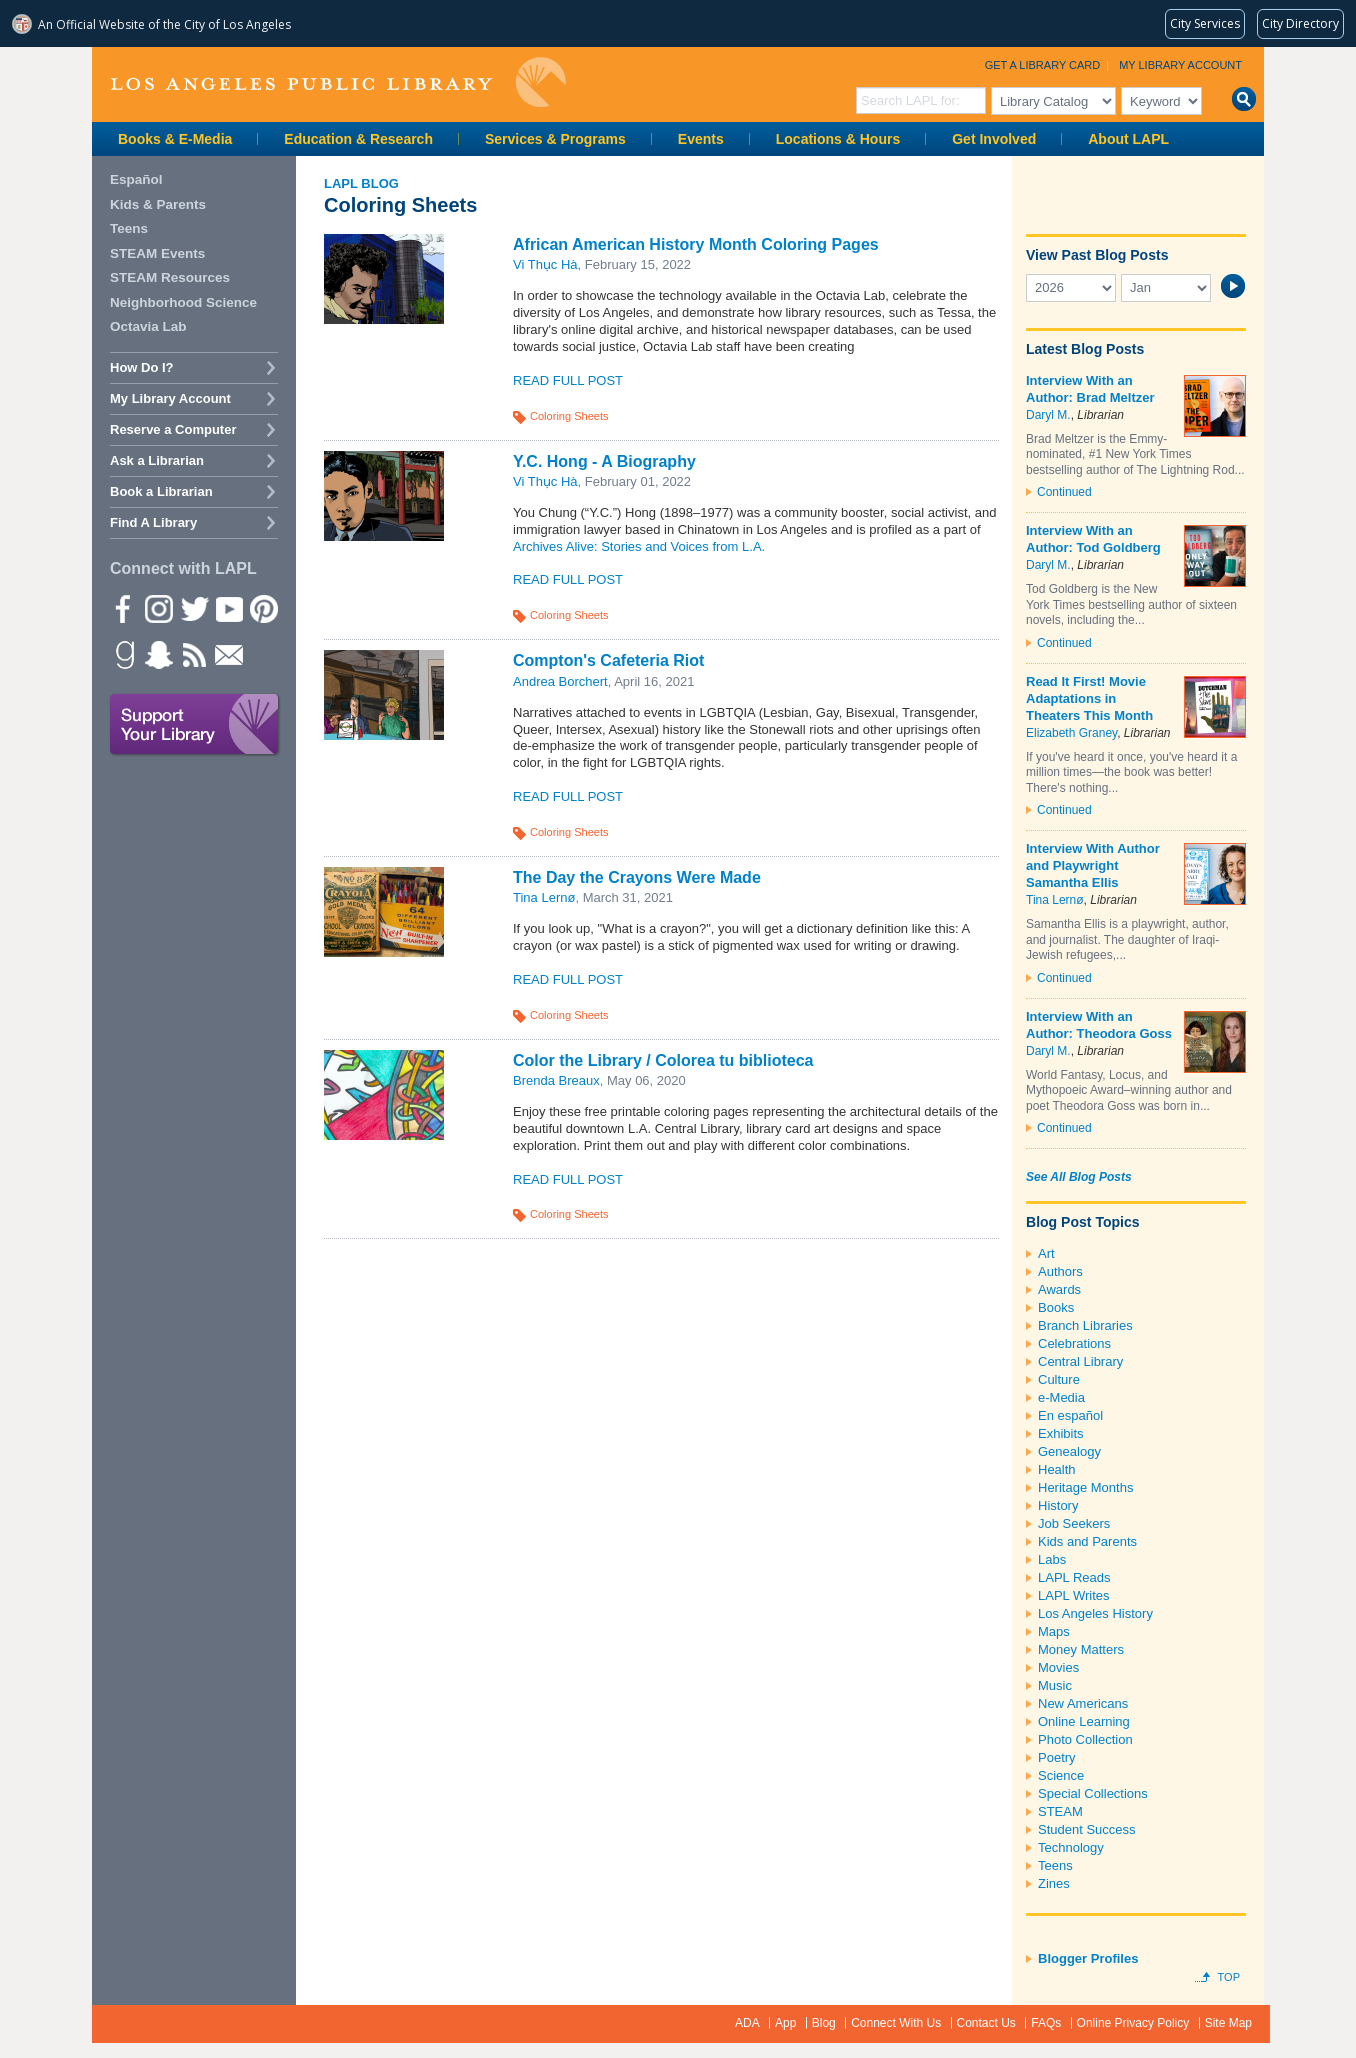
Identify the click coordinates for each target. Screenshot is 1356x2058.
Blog (824, 2023)
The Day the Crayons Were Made (637, 877)
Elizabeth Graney (1071, 733)
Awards (1059, 1289)
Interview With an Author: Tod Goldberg (1093, 539)
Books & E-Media (175, 139)
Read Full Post (568, 380)
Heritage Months (1085, 1487)
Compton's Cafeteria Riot (608, 660)
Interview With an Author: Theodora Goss (1099, 1025)
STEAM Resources (170, 277)
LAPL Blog (361, 183)
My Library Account (1180, 65)
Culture (1059, 1379)
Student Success (1087, 1829)
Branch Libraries (1085, 1325)
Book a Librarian (161, 491)
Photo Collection (1085, 1739)
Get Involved (994, 139)
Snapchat (158, 654)
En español (1070, 1415)
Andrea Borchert (560, 681)
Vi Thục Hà (545, 264)
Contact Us (986, 2023)
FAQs (1046, 2023)
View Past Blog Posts (1097, 255)
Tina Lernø (544, 897)
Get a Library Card (1043, 65)
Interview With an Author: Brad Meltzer (1090, 389)
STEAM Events (157, 253)
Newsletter (228, 654)
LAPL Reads (1074, 1577)
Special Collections (1093, 1793)
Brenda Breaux (556, 1080)
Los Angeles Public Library (338, 82)
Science (1061, 1775)
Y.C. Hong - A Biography (604, 461)
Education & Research (358, 139)
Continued (1064, 492)
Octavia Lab (148, 326)
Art (1046, 1253)
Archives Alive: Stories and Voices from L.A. (639, 546)
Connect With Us (896, 2023)
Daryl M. (1048, 415)
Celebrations (1074, 1343)
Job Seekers (1074, 1523)
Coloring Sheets (569, 416)
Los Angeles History (1095, 1613)
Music (1055, 1685)
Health (1057, 1469)
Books (1056, 1307)
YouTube (228, 608)
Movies (1058, 1667)
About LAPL (1128, 139)
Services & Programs (555, 139)
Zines (1054, 1883)
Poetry (1057, 1757)
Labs (1052, 1559)
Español (136, 179)
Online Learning (1084, 1721)
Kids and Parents (1087, 1541)
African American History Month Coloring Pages (696, 244)
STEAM (1060, 1811)
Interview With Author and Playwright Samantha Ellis (1093, 865)
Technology (1071, 1847)
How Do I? (142, 367)
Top (1229, 1977)
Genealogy (1069, 1451)
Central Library (1080, 1361)
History (1058, 1505)
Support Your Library (195, 725)
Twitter (193, 608)
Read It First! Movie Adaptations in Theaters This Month (1089, 698)
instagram (158, 608)
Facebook (123, 608)
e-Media (1061, 1397)
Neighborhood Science (183, 302)
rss (193, 654)
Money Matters (1081, 1649)
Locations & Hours (838, 139)
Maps (1054, 1631)
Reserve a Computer (173, 429)
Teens (1055, 1865)
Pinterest (263, 608)
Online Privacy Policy (1133, 2023)
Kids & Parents (158, 204)
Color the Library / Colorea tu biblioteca (663, 1060)
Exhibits (1061, 1433)
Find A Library (153, 522)
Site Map (1228, 2023)
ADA (747, 2023)
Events (701, 139)
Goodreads (123, 654)
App (785, 2023)
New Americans (1083, 1703)
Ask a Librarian (157, 460)
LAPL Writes (1074, 1595)
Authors (1060, 1271)
